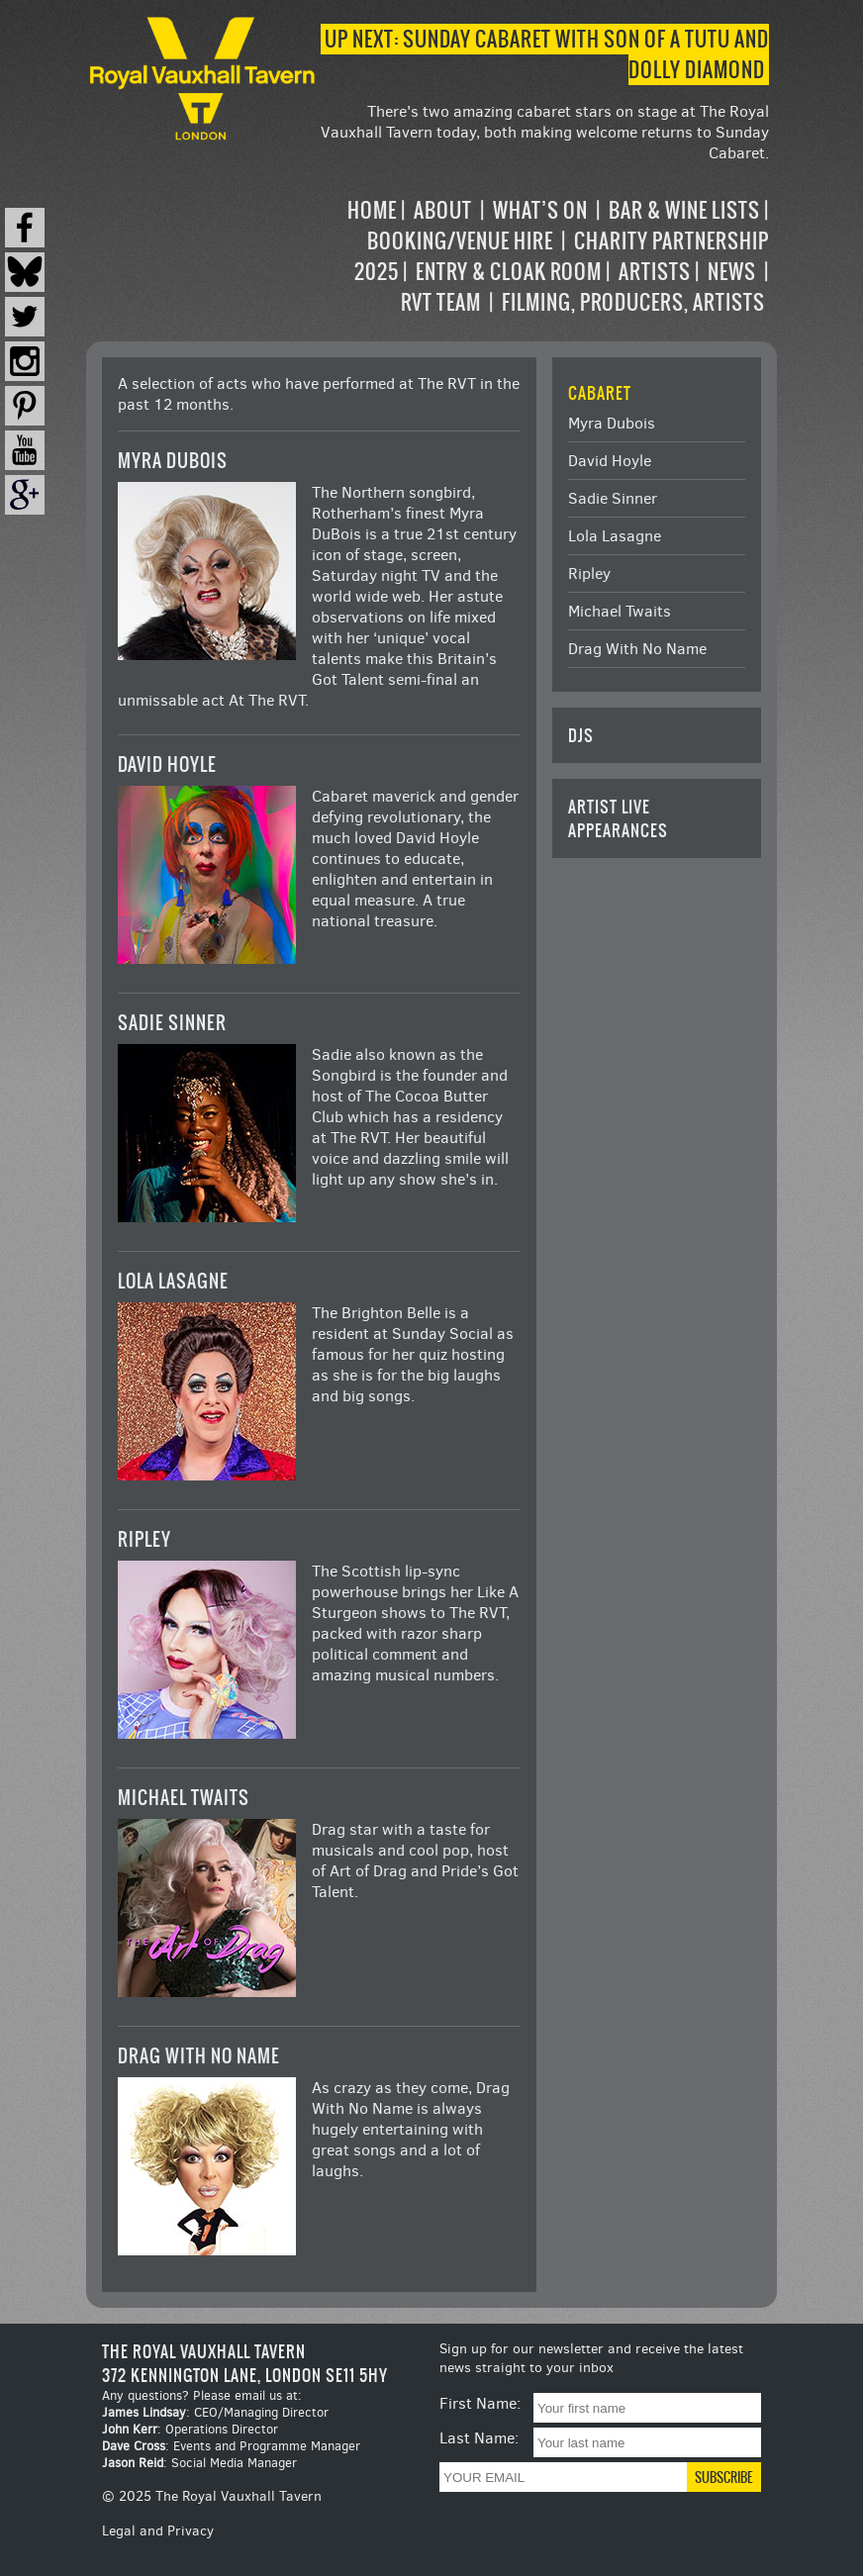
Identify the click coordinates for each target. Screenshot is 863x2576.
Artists (655, 271)
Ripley (144, 1539)
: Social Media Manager (199, 2462)
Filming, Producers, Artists (633, 302)
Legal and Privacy (158, 2531)
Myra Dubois (173, 460)
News (732, 271)
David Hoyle (167, 764)
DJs (581, 735)
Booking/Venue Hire (460, 241)
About (443, 210)
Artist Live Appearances (618, 818)
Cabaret (599, 393)
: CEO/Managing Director (215, 2412)
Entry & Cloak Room (509, 271)
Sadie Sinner (172, 1022)
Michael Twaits (183, 1797)
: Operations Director (190, 2429)
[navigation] (544, 256)
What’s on (540, 210)
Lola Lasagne (173, 1281)
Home (372, 210)
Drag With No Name (199, 2056)
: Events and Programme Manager (231, 2445)
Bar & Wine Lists (684, 210)
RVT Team (441, 302)
